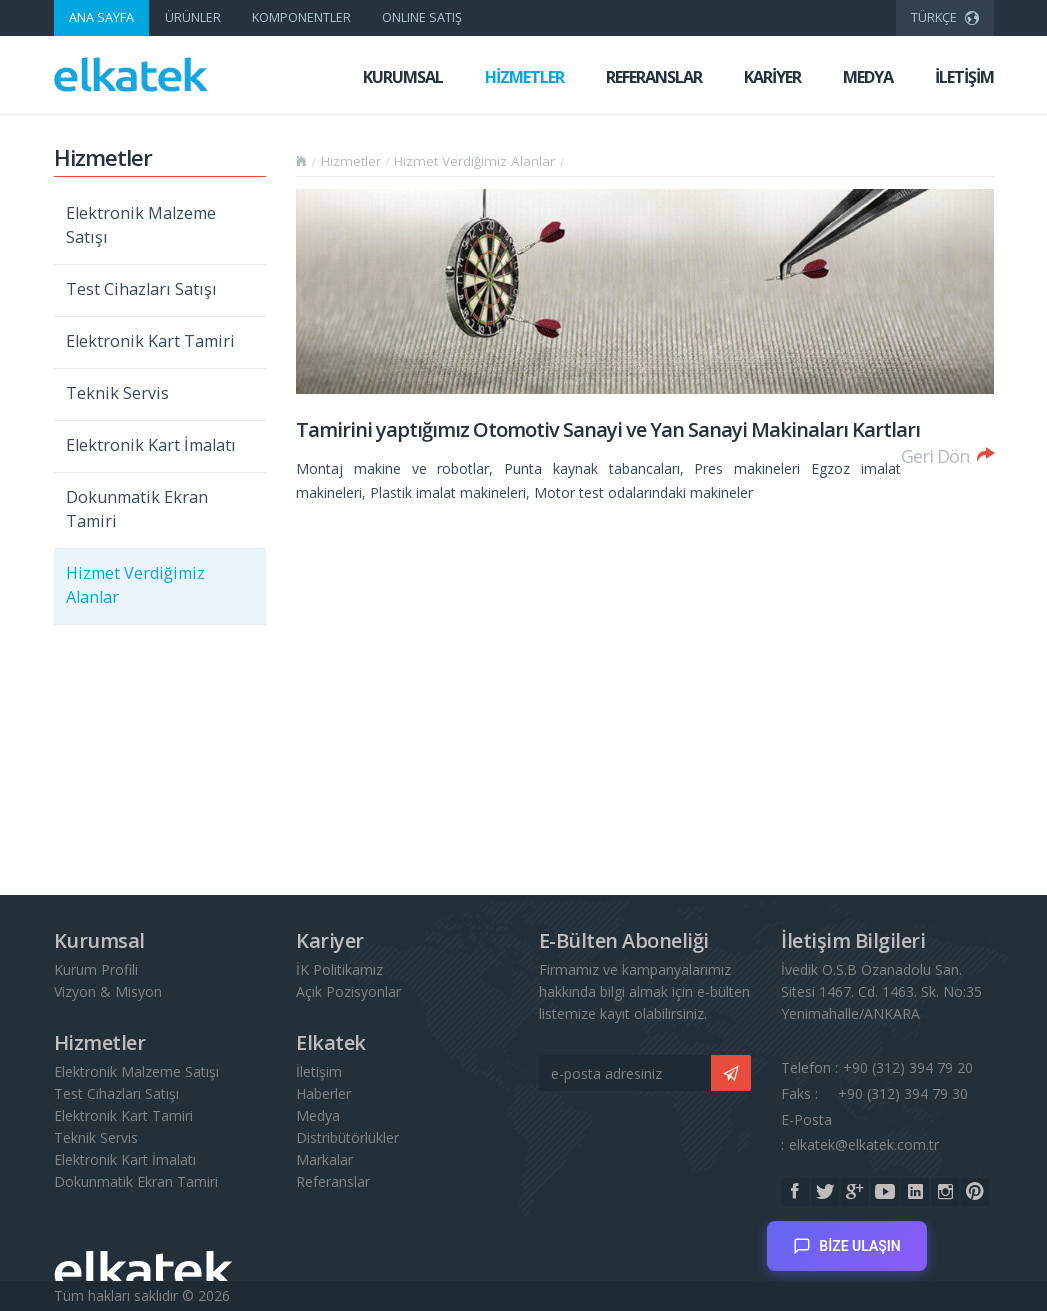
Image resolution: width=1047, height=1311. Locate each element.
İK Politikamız (339, 969)
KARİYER (772, 77)
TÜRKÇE (945, 15)
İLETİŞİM (964, 77)
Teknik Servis (117, 393)
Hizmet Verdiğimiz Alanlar (135, 585)
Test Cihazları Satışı (141, 289)
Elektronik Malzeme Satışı (141, 225)
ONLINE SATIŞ (422, 17)
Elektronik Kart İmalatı (151, 445)
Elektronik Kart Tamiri (150, 341)
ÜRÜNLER (193, 17)
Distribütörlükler (347, 1137)
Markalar (324, 1159)
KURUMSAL (403, 77)
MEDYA (868, 77)
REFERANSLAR (654, 77)
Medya (318, 1115)
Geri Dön (947, 454)
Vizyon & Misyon (108, 991)
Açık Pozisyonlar (348, 991)
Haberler (323, 1093)
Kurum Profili (96, 969)
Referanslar (333, 1181)
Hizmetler (351, 161)
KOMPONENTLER (301, 17)
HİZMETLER (524, 77)
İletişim (319, 1071)
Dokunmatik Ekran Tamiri (137, 509)
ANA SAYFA (101, 17)
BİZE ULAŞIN (847, 1238)
